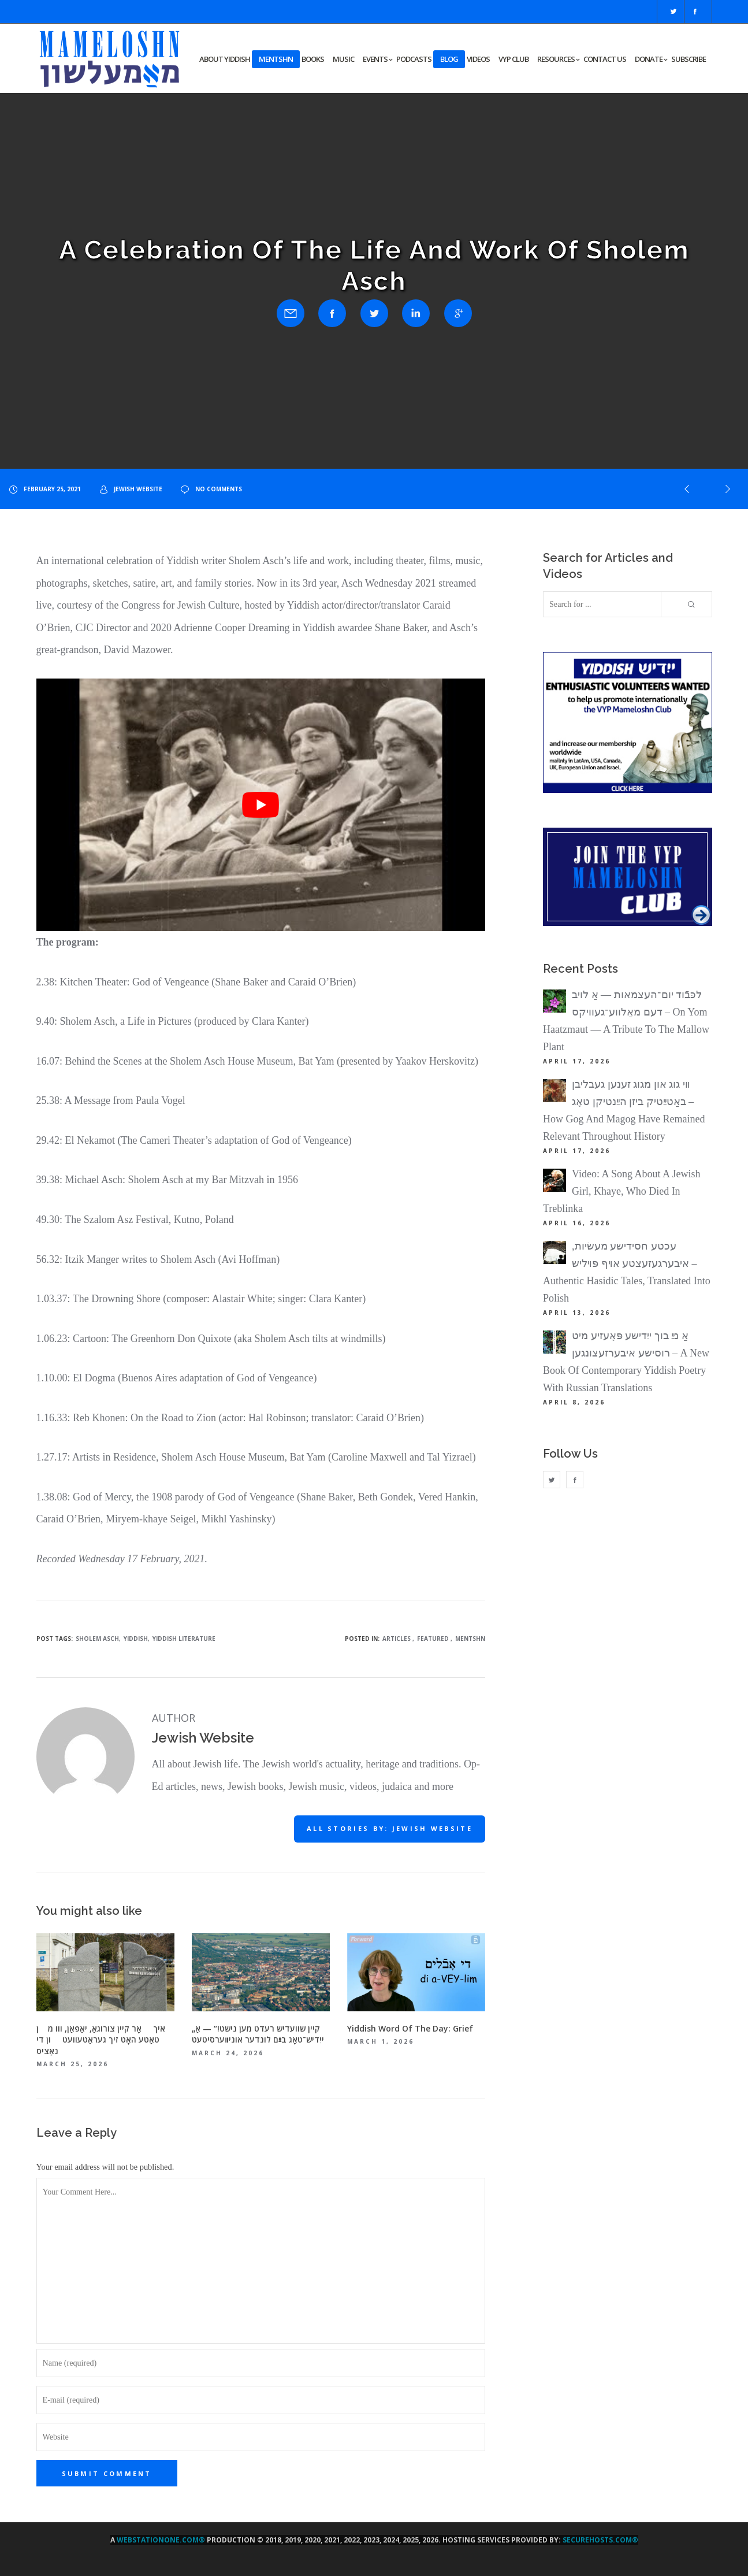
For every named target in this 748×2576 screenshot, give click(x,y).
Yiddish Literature (183, 1638)
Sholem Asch (97, 1638)
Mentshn (470, 1638)
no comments (211, 489)
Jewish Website (130, 489)
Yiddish (136, 1638)
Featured (433, 1638)
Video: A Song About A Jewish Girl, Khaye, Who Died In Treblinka (621, 1191)
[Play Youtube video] (261, 805)
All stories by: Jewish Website (389, 1828)
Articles (396, 1638)
